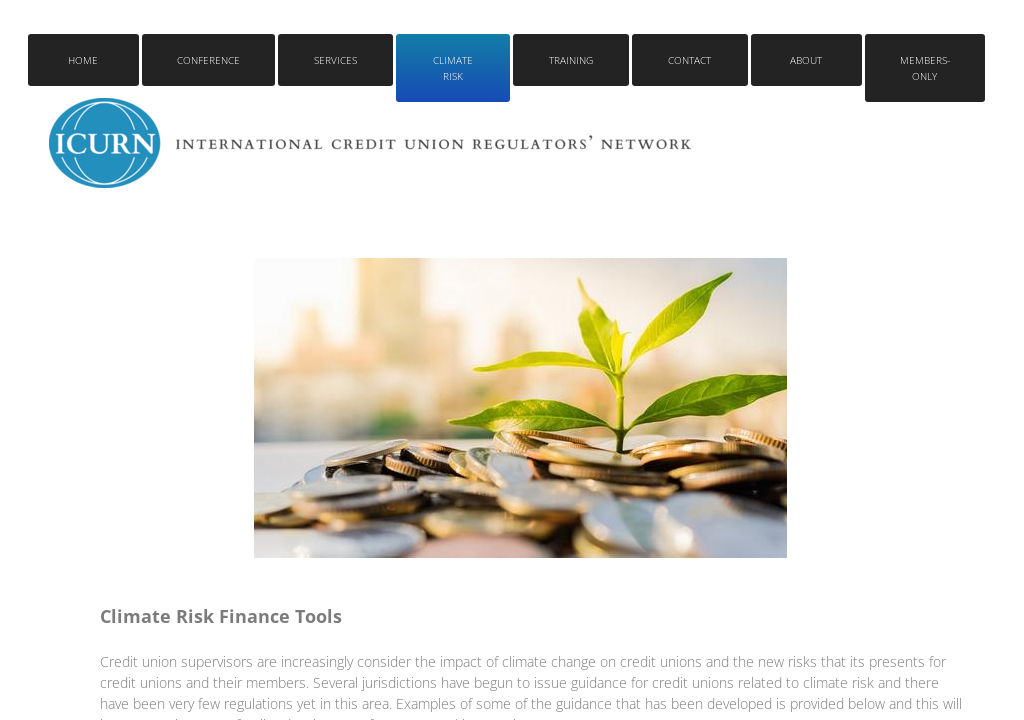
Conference (208, 60)
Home (83, 60)
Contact (689, 60)
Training (571, 60)
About (806, 60)
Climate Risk (453, 68)
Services (335, 60)
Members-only (925, 68)
